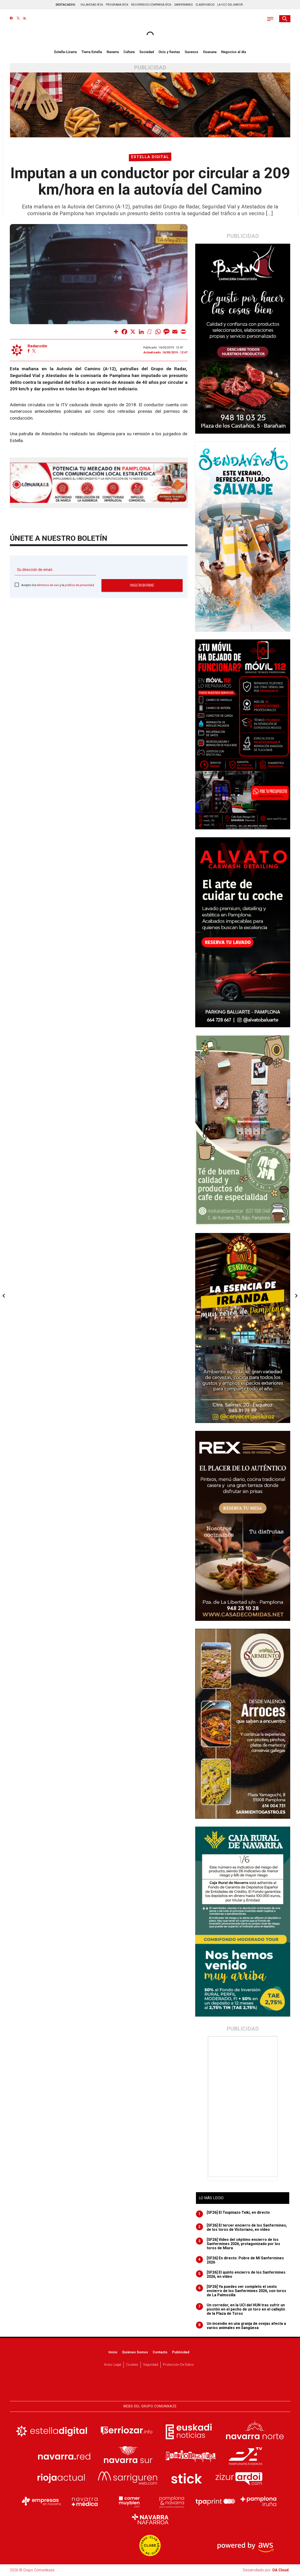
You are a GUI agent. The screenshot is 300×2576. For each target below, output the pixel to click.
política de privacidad (79, 585)
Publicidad (180, 2352)
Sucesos (191, 52)
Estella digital (150, 157)
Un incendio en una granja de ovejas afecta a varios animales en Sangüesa (241, 2326)
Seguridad (150, 2365)
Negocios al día (233, 52)
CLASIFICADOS (204, 4)
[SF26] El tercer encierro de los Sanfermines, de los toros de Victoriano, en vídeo (241, 2227)
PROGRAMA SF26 (117, 4)
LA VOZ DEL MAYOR (230, 4)
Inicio (112, 2352)
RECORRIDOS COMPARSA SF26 (151, 4)
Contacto (160, 2352)
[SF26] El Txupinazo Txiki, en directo (233, 2213)
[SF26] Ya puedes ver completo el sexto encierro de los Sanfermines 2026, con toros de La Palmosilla (241, 2291)
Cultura (129, 52)
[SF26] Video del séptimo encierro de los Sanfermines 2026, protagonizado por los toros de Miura (238, 2244)
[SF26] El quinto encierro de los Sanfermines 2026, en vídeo (241, 2274)
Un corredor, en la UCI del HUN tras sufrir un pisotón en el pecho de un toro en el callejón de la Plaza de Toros (240, 2309)
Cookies (132, 2365)
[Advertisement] (243, 2106)
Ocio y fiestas (169, 52)
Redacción (37, 346)
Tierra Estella (91, 52)
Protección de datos (178, 2365)
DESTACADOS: (66, 4)
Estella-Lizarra (65, 52)
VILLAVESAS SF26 (91, 4)
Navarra (113, 52)
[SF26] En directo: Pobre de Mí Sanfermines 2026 (240, 2260)
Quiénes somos (135, 2352)
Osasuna (210, 52)
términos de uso (48, 585)
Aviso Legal (112, 2365)
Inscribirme (142, 585)
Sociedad (146, 52)
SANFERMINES (183, 4)
